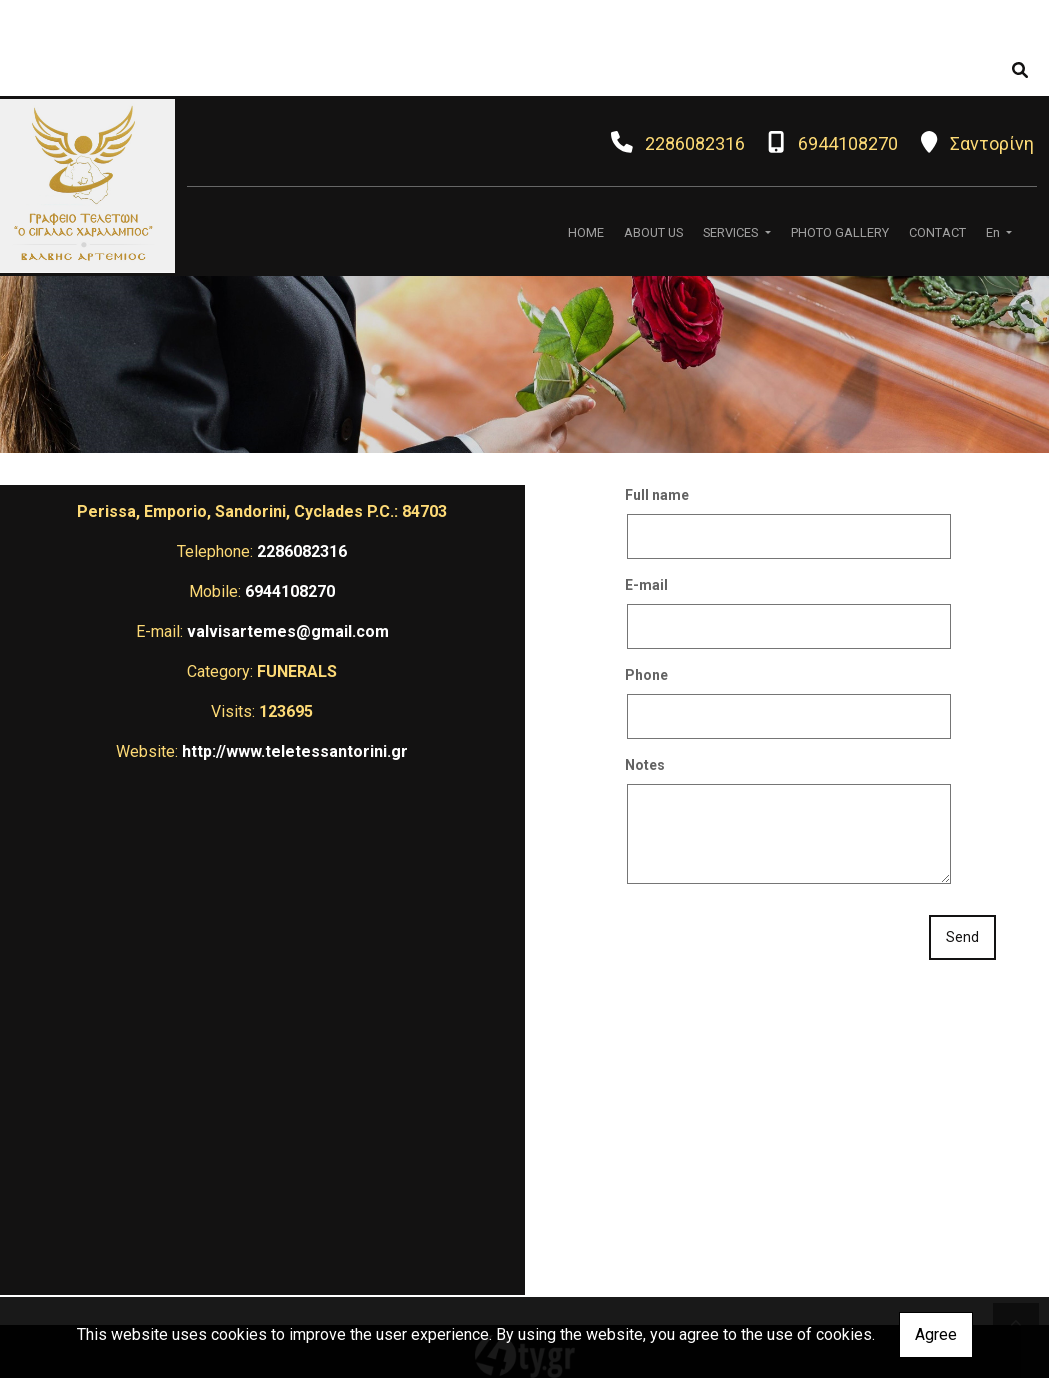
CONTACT (937, 232)
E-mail (646, 585)
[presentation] (777, 939)
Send (962, 937)
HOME (586, 232)
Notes (645, 765)
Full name (657, 495)
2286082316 (695, 143)
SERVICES (732, 232)
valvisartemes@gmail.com (288, 631)
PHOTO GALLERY (840, 232)
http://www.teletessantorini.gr (295, 751)
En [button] (994, 232)
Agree (936, 1334)
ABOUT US (653, 232)
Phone (646, 675)
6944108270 (848, 143)
